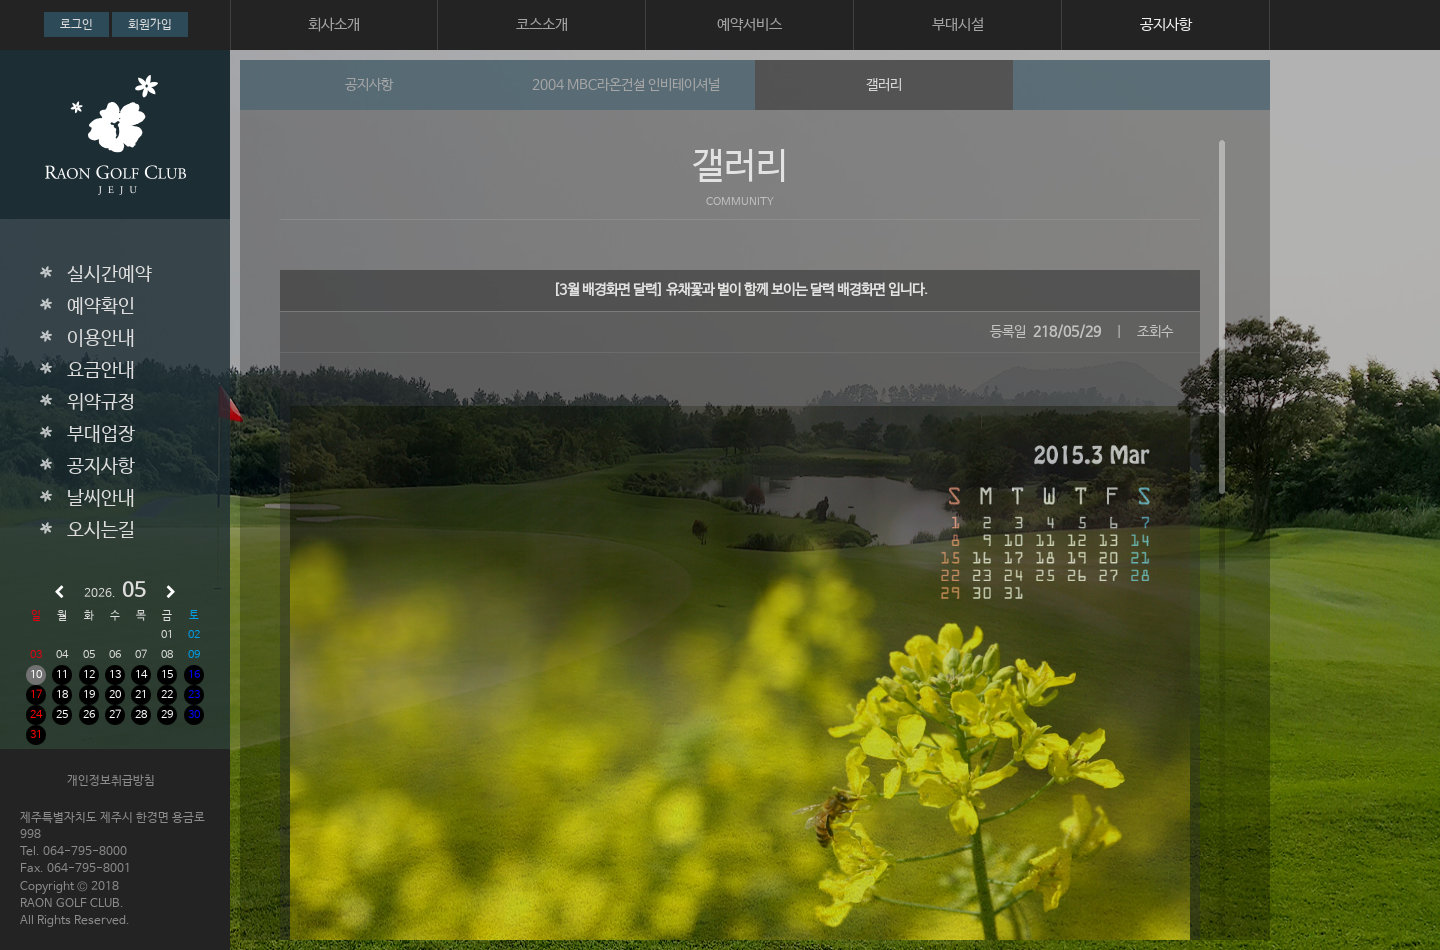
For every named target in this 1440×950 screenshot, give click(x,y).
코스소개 (542, 24)
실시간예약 (109, 275)
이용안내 (101, 339)
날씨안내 (101, 499)
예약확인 (101, 307)
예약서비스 (749, 24)
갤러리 (884, 85)
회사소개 (334, 24)
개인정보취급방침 (111, 781)
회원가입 (150, 25)
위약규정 (101, 403)
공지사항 (1166, 24)
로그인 (76, 25)
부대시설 (958, 24)
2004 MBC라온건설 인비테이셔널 (626, 85)
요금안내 (101, 371)
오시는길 (101, 531)
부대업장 (101, 435)
